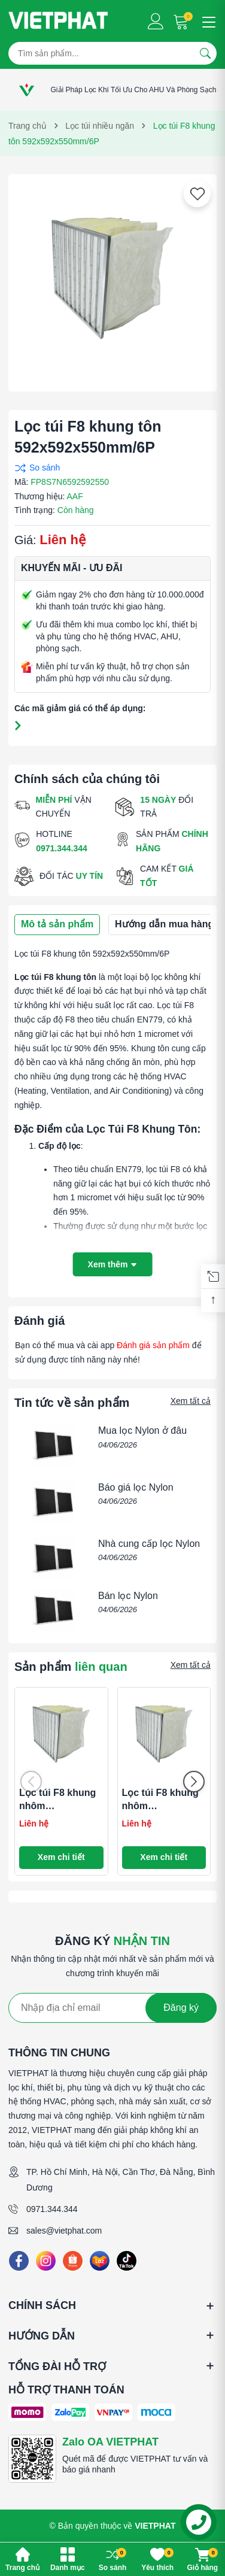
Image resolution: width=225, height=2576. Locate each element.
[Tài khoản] (156, 21)
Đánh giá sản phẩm (153, 1345)
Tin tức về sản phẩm (71, 1402)
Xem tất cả (191, 1401)
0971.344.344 (52, 2209)
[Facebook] (18, 2260)
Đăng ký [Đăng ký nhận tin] (181, 2007)
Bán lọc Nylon (128, 1596)
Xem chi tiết (61, 1857)
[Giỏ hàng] (182, 21)
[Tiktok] (126, 2260)
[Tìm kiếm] (205, 53)
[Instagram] (45, 2260)
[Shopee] (72, 2260)
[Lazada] (99, 2260)
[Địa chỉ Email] (112, 2008)
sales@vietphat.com (64, 2230)
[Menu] (207, 21)
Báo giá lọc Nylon (136, 1487)
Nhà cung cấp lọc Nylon (149, 1544)
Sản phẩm (70, 1666)
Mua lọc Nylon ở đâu (142, 1430)
